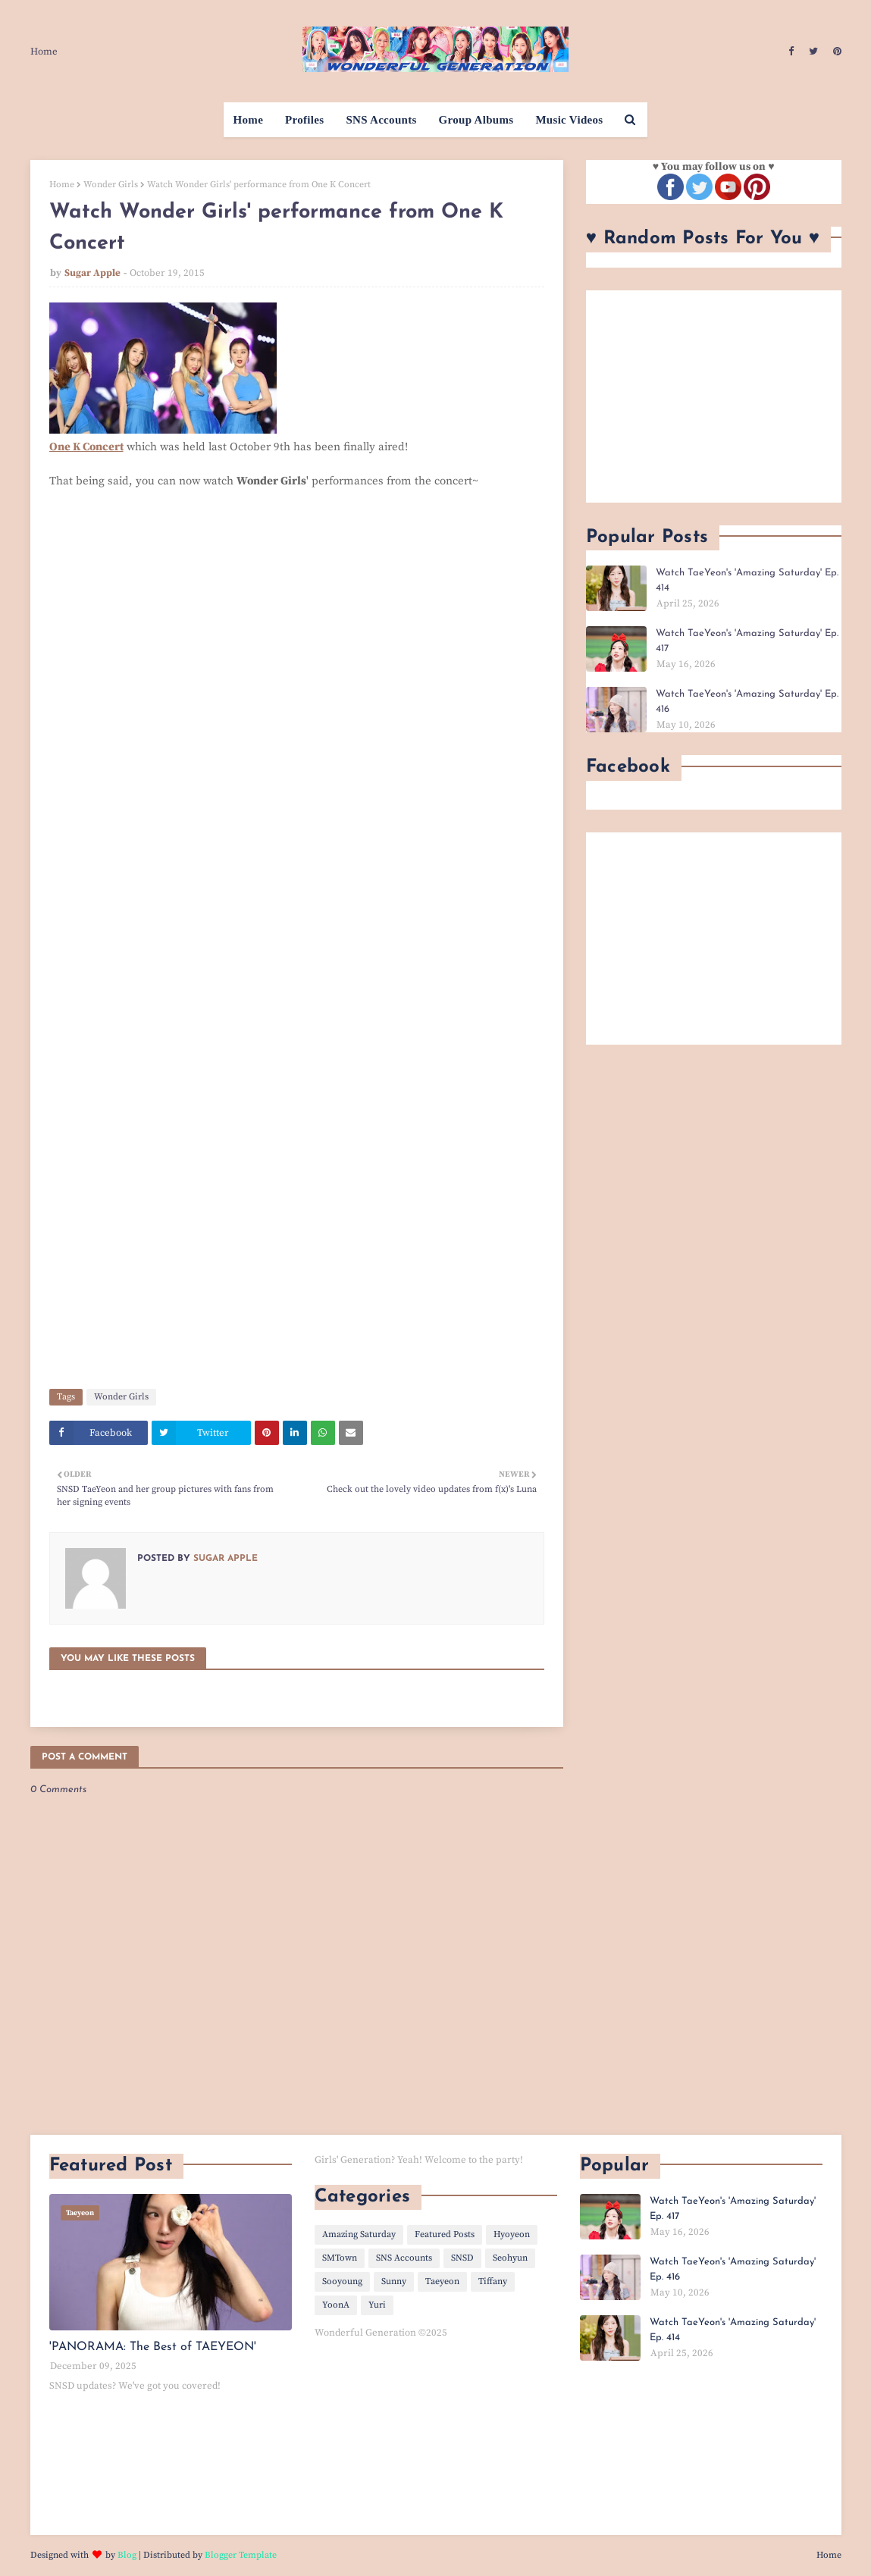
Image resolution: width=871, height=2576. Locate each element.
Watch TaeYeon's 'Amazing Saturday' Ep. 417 (747, 640)
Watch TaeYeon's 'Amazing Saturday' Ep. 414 (747, 580)
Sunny (393, 2281)
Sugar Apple (92, 273)
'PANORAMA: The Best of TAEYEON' (152, 2347)
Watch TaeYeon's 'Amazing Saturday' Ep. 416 (747, 701)
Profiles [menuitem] (304, 120)
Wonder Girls (110, 184)
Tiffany (492, 2281)
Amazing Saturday (359, 2234)
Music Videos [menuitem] (569, 120)
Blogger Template (241, 2555)
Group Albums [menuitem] (476, 120)
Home (44, 51)
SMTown (339, 2258)
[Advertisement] (713, 396)
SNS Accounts (404, 2258)
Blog (126, 2555)
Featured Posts (445, 2234)
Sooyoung (342, 2281)
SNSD (462, 2258)
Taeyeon (442, 2281)
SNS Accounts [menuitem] (381, 120)
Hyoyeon (511, 2234)
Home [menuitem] (248, 120)
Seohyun (510, 2258)
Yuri (377, 2305)
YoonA (335, 2305)
